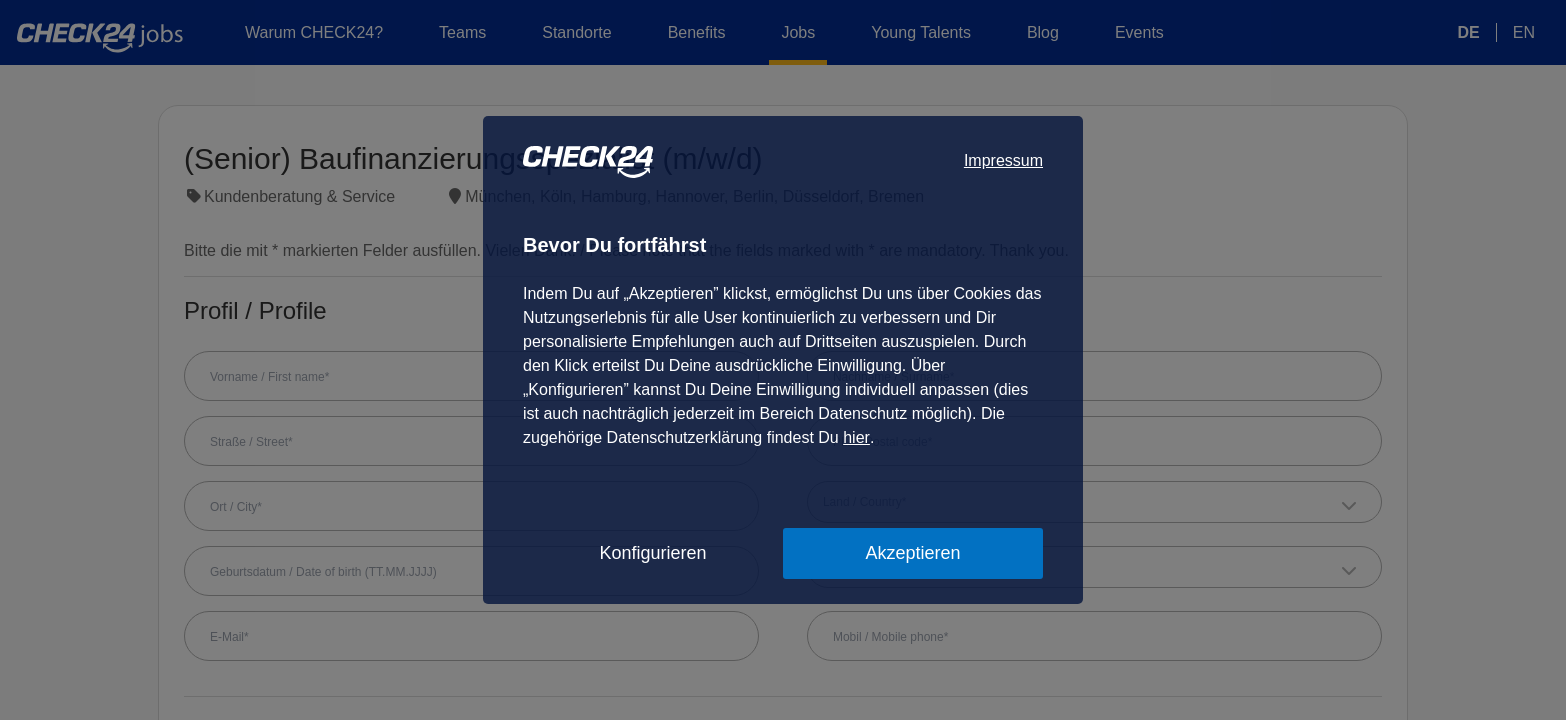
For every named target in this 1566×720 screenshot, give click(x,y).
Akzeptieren (912, 553)
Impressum (1003, 160)
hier (856, 437)
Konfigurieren (652, 553)
